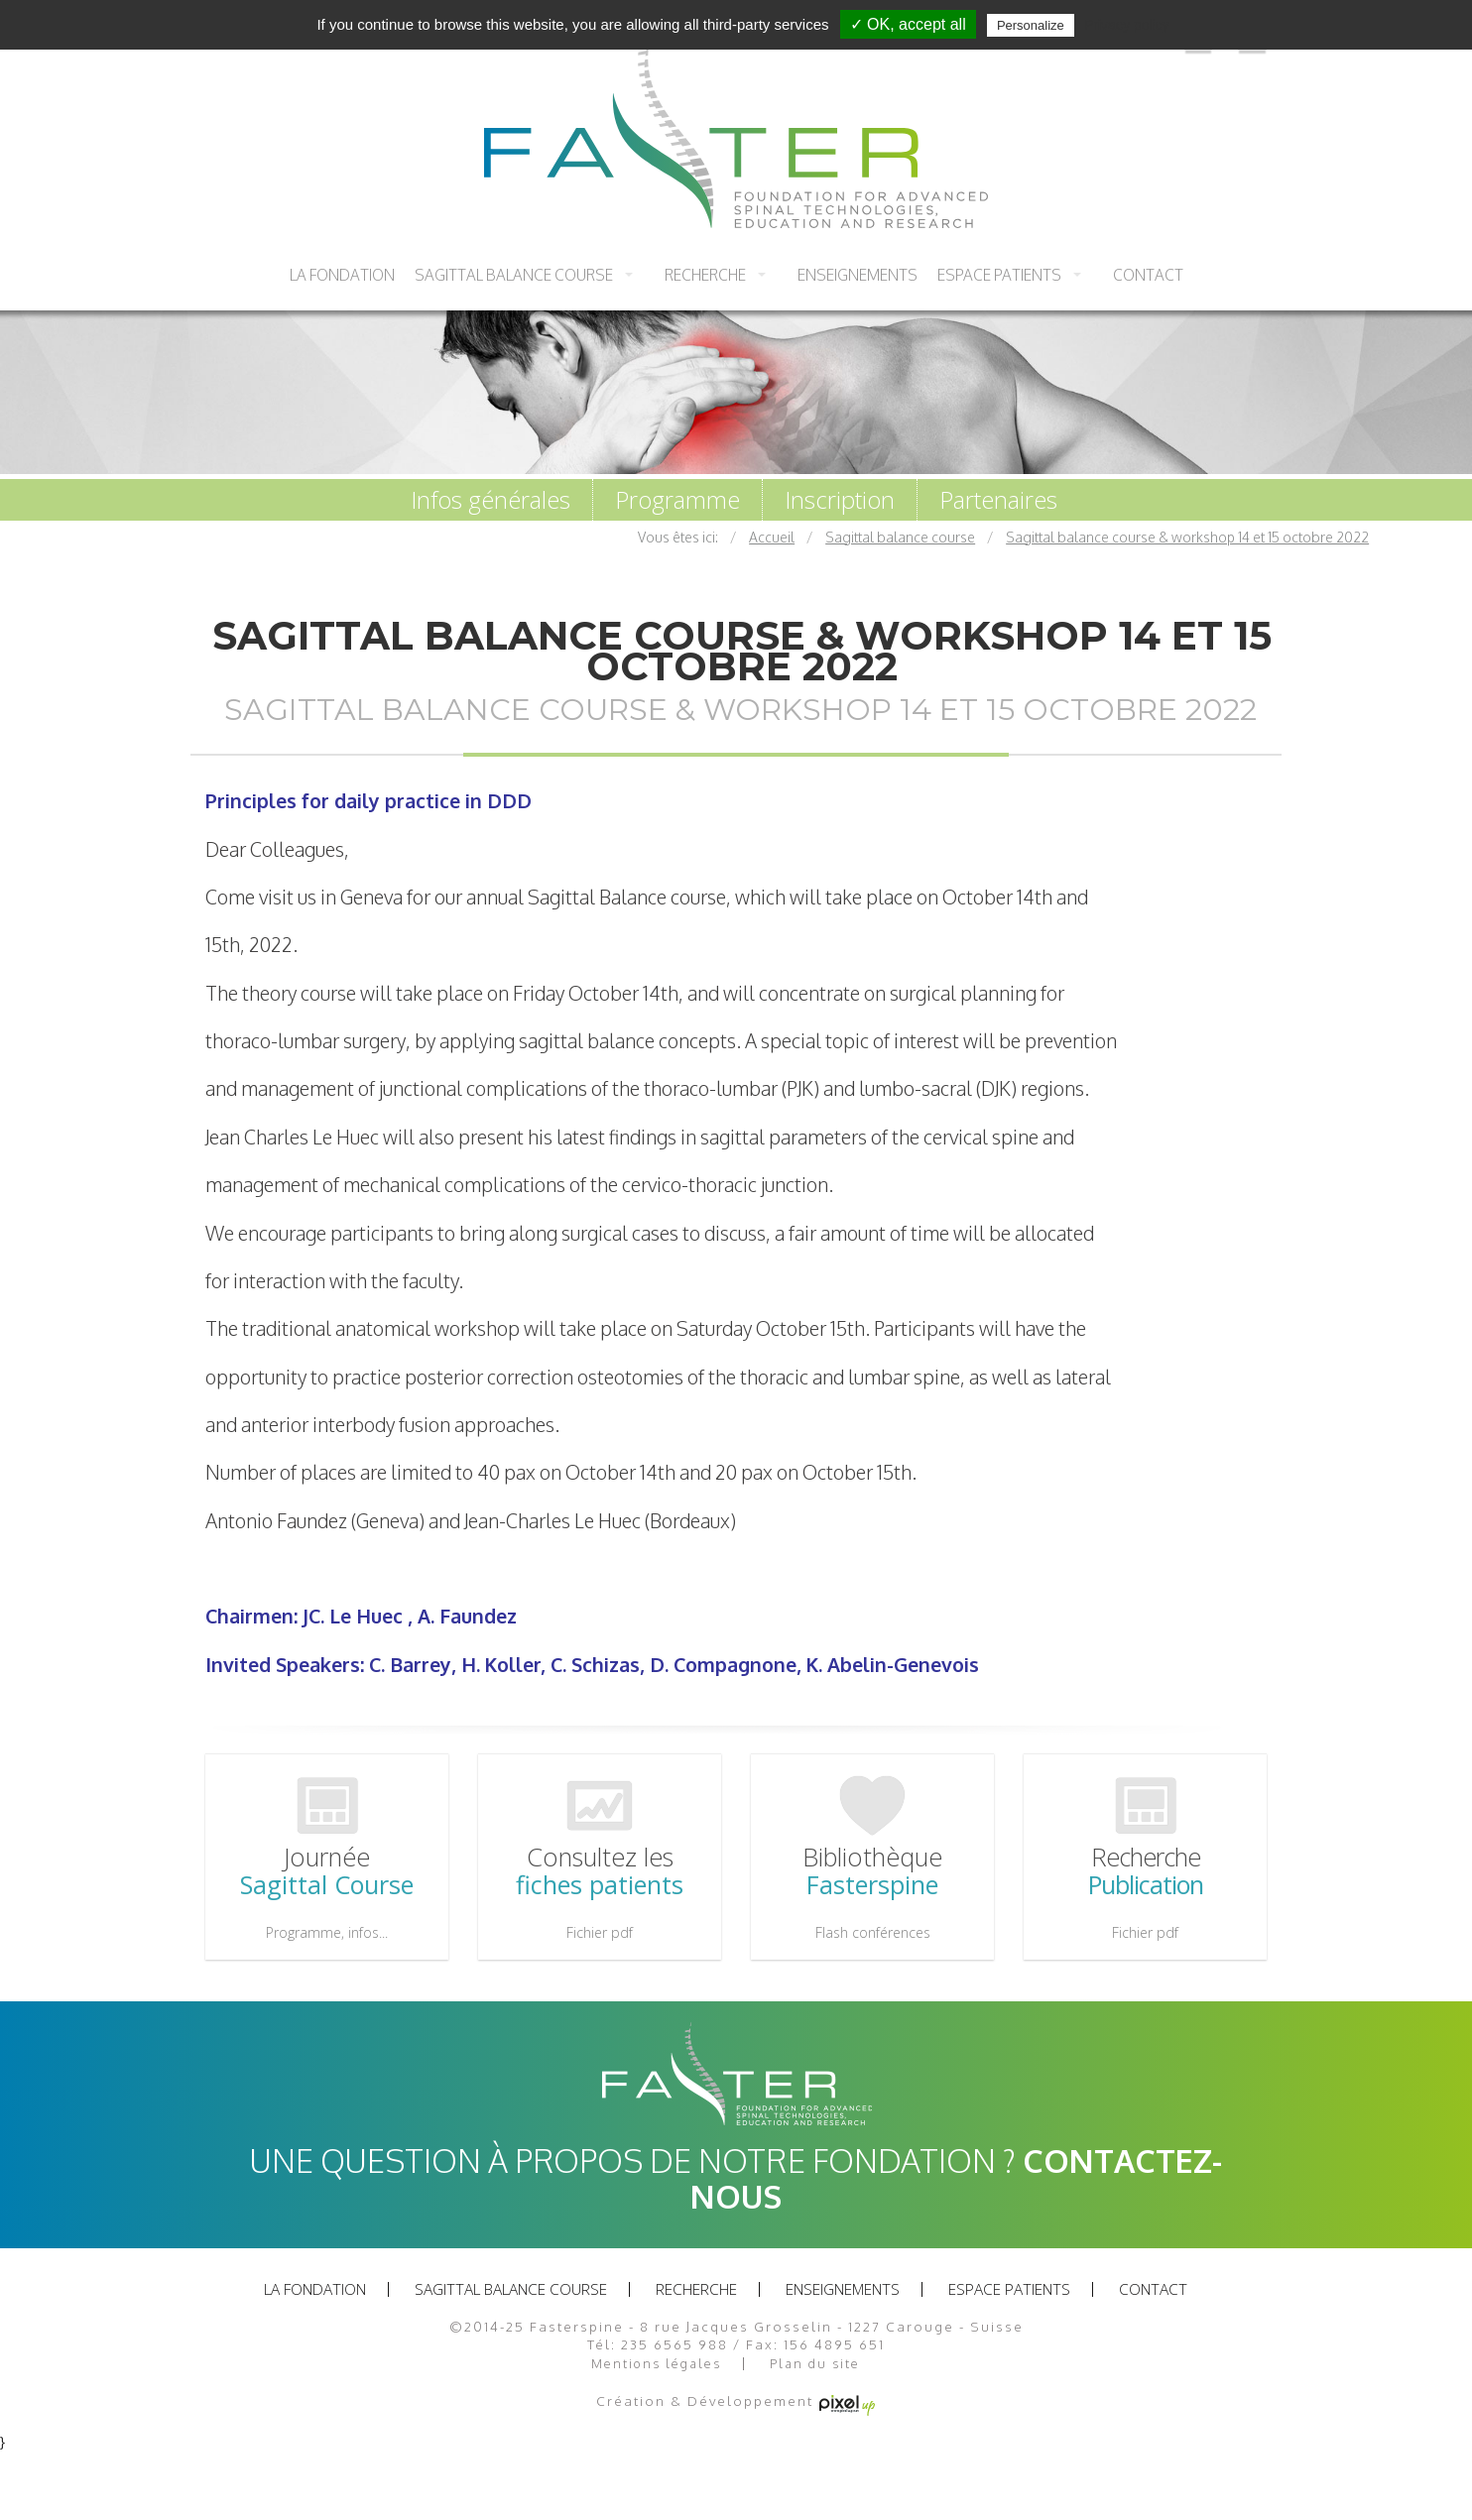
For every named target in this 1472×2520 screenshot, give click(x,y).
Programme (677, 500)
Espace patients (999, 275)
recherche (705, 275)
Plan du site (815, 2363)
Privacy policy (1126, 25)
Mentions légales (656, 2363)
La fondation (342, 275)
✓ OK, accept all (908, 24)
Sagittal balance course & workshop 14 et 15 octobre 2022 (1187, 537)
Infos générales (490, 500)
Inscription (840, 500)
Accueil (772, 537)
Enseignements (857, 275)
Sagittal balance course (514, 275)
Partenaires (998, 500)
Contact (1148, 275)
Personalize (1030, 25)
